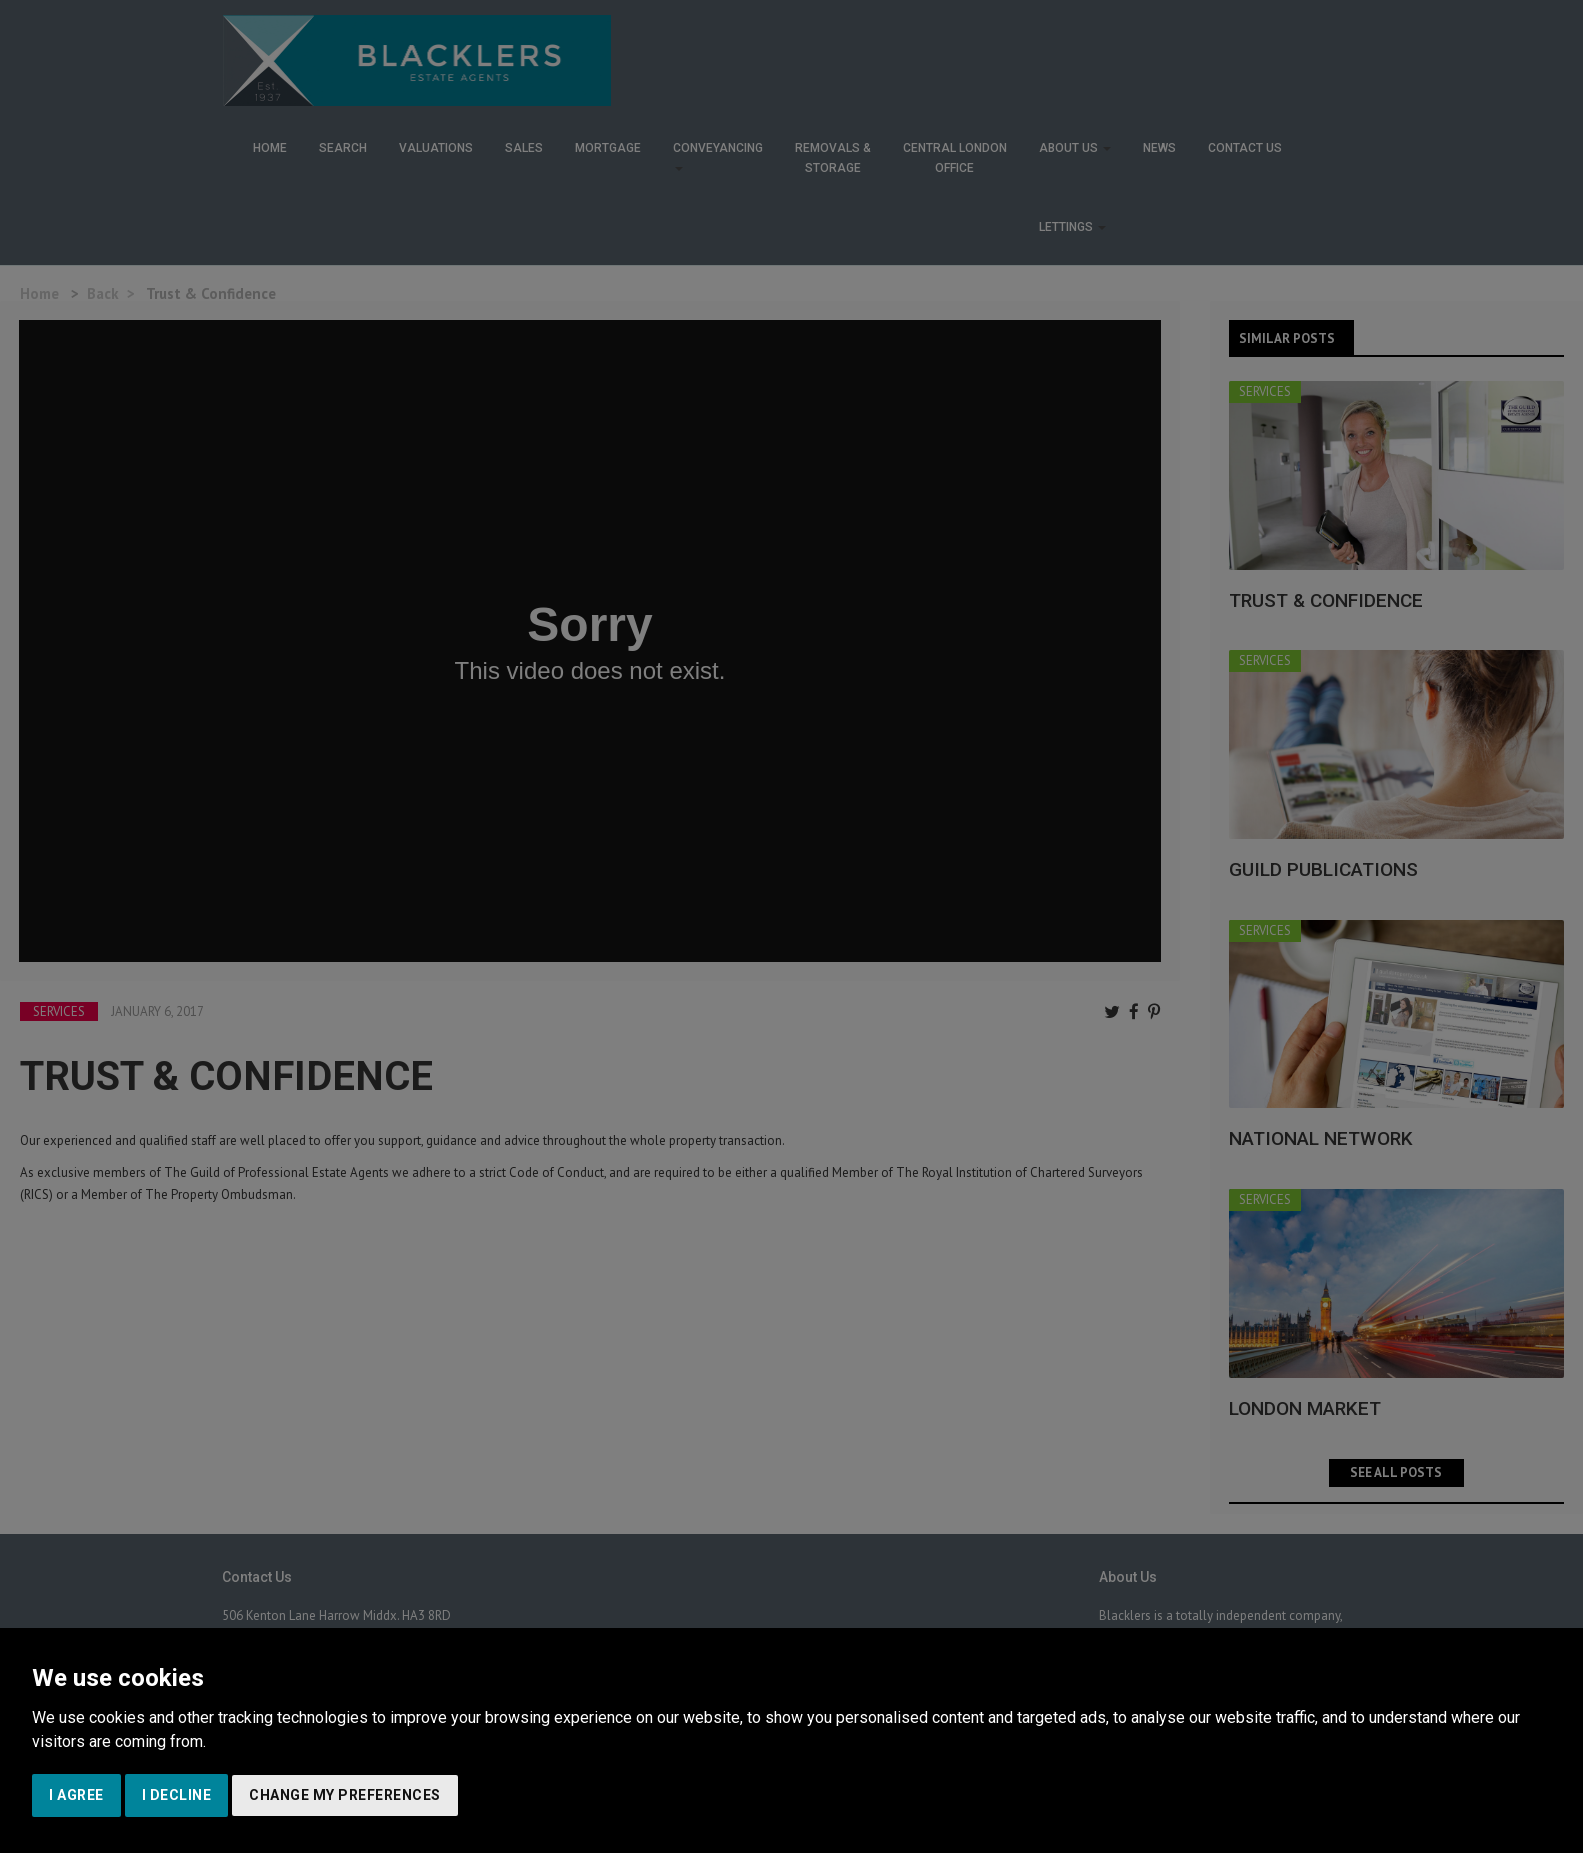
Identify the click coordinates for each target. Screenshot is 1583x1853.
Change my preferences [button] (345, 1795)
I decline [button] (177, 1795)
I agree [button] (76, 1795)
